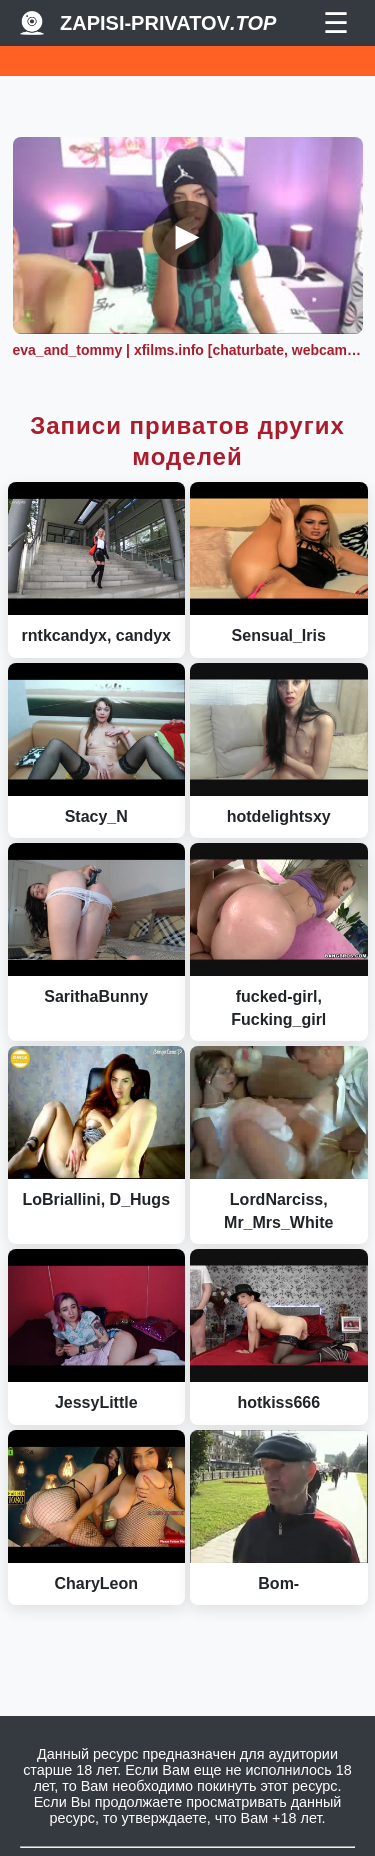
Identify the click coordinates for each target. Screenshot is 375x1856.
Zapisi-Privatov (168, 23)
